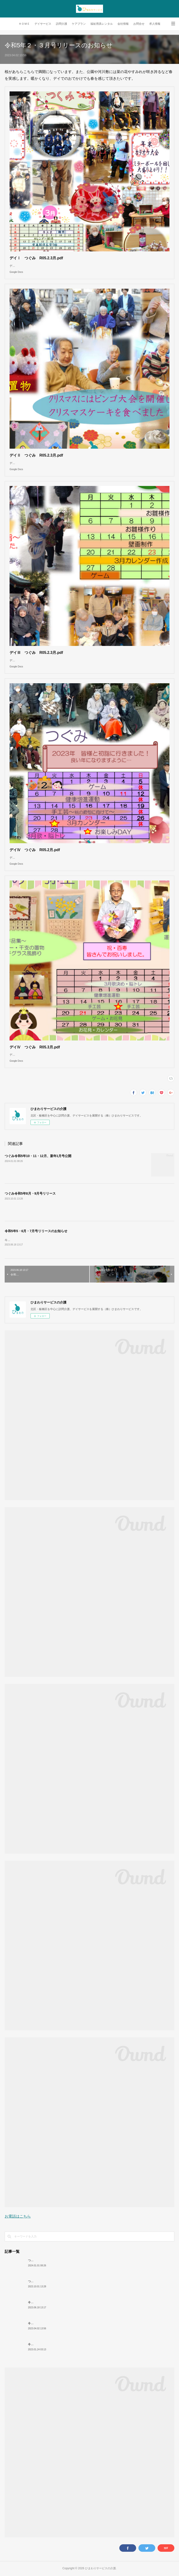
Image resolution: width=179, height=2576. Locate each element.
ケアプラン (79, 23)
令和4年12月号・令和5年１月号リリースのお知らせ (60, 2344)
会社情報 (123, 23)
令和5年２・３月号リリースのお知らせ (52, 2323)
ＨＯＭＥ (24, 23)
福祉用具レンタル (101, 23)
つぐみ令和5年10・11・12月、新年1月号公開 (38, 1156)
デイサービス (42, 23)
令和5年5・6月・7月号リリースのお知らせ (36, 1231)
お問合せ (139, 23)
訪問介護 (61, 23)
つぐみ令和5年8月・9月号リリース (30, 1193)
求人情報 (154, 23)
